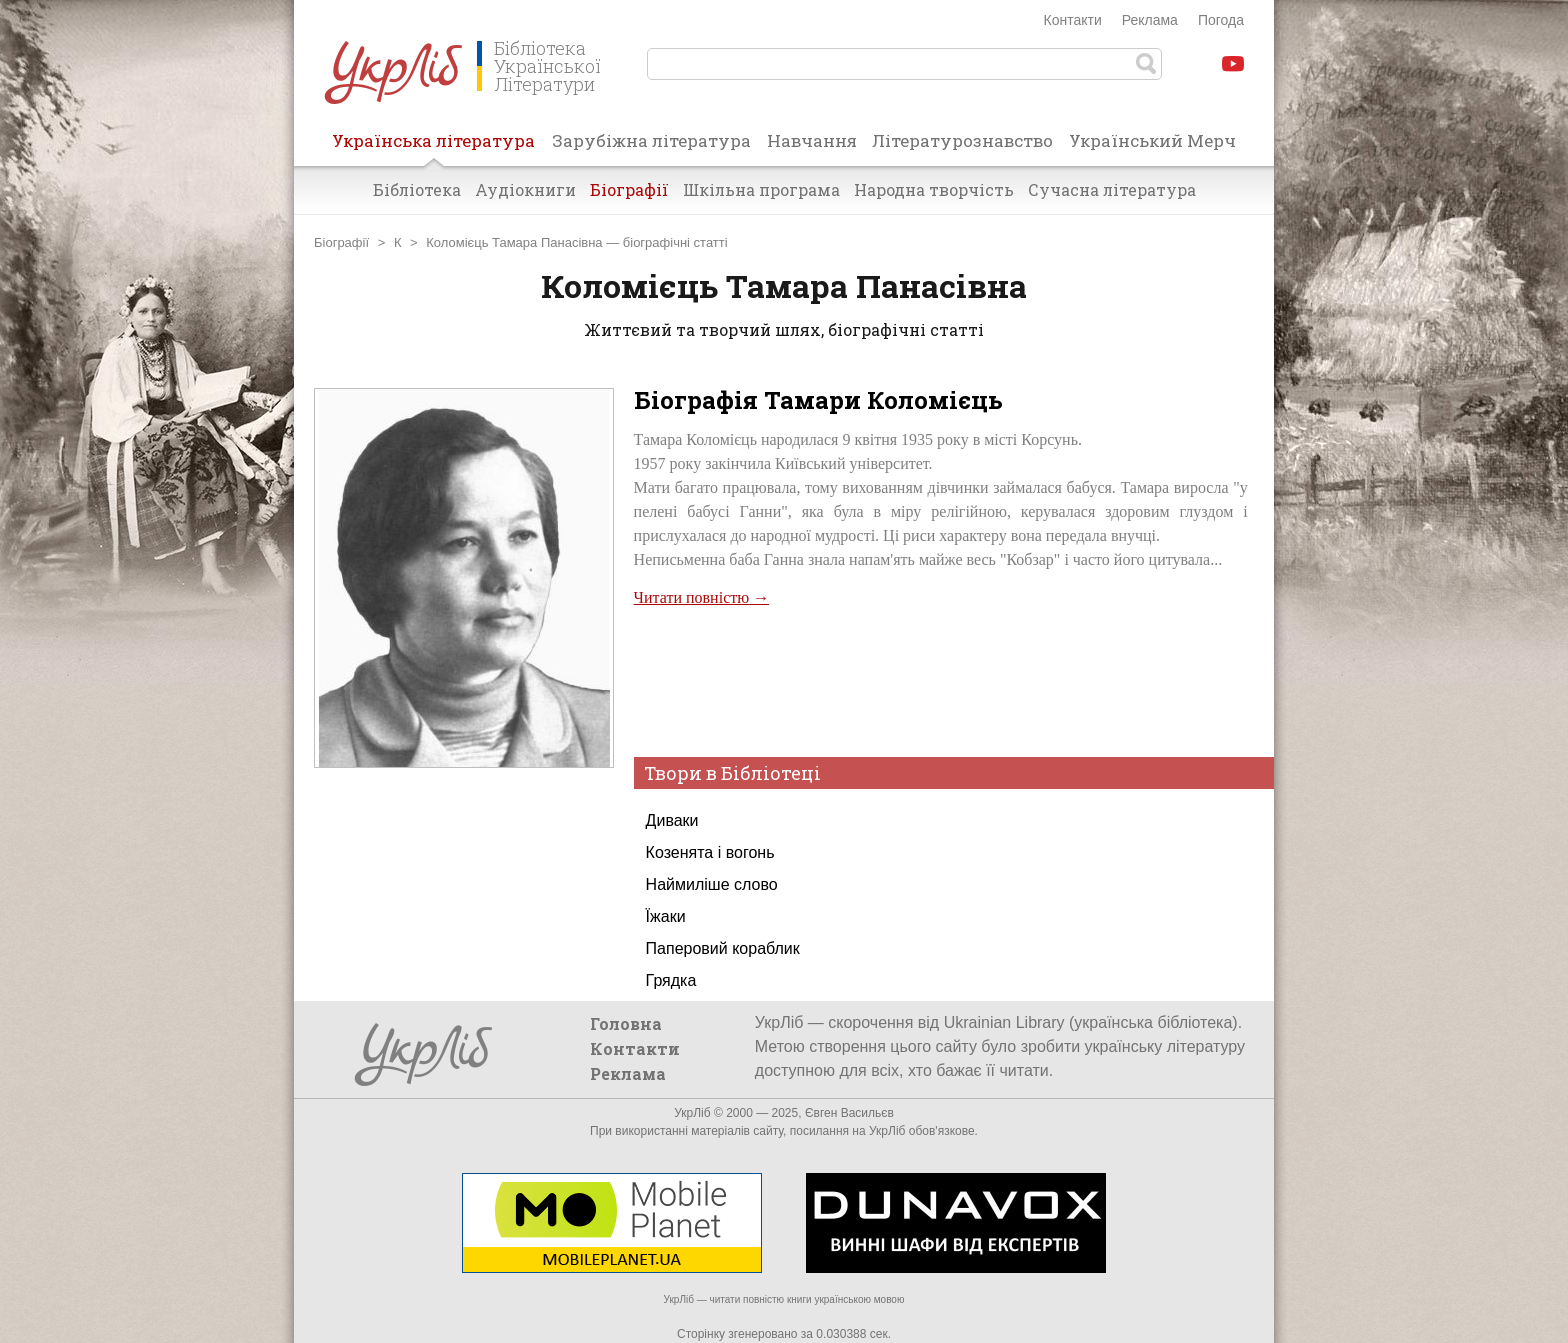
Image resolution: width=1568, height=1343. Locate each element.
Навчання (812, 140)
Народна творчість (934, 189)
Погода (1221, 20)
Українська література (433, 147)
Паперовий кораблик (723, 948)
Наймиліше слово (712, 884)
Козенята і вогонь (710, 852)
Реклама (1150, 20)
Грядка (671, 980)
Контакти (1073, 20)
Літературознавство (962, 140)
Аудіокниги (525, 189)
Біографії (629, 189)
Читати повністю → (702, 597)
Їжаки (666, 916)
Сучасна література (1112, 189)
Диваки (672, 820)
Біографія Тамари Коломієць (818, 400)
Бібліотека (417, 189)
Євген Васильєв (849, 1113)
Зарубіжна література (651, 140)
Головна (626, 1023)
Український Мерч (1152, 140)
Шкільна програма (761, 189)
